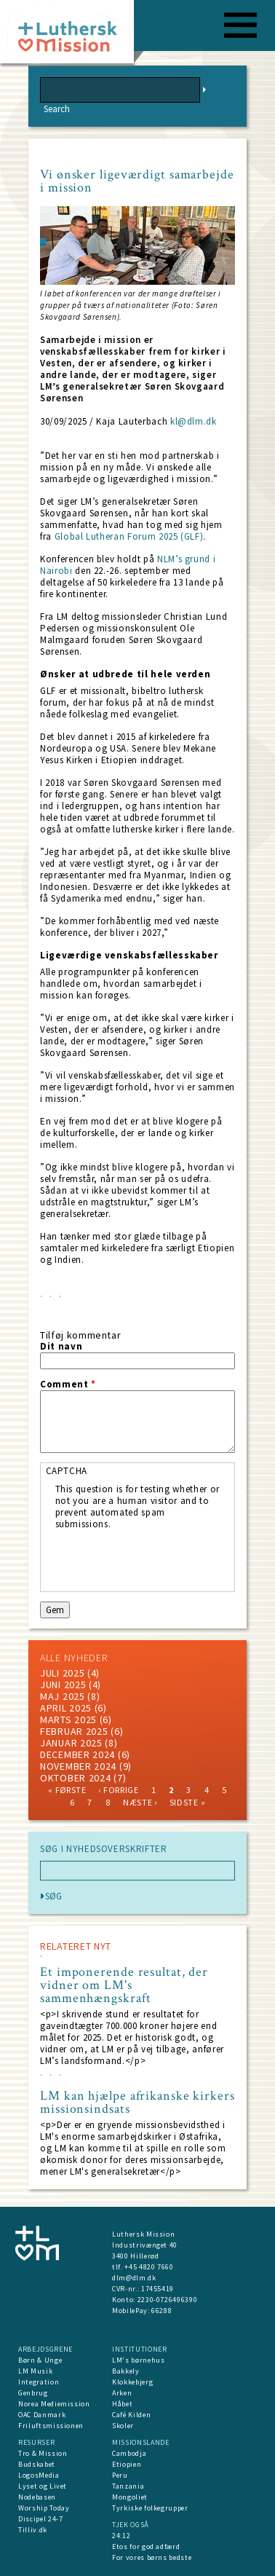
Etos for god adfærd (146, 2546)
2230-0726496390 (168, 2299)
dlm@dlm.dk (134, 2277)
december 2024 (77, 1754)
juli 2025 (62, 1672)
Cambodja (129, 2453)
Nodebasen (37, 2497)
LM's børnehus (138, 2360)
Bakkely (126, 2371)
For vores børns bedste (151, 2557)
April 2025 (66, 1707)
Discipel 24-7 (40, 2519)
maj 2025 (62, 1696)
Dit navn (61, 1346)
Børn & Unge (40, 2360)
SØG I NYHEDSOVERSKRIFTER (103, 1849)
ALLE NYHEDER (73, 1657)
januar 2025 (71, 1742)
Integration (38, 2382)
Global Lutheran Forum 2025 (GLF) (129, 536)
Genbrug (33, 2393)
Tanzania (128, 2486)
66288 (161, 2310)
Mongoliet (130, 2497)
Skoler (123, 2425)
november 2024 (78, 1766)
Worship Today (43, 2508)
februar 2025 (74, 1731)
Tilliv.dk (32, 2529)
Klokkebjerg (132, 2382)
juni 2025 (63, 1684)
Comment (68, 1384)
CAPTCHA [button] (67, 1471)
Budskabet (36, 2464)
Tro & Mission (42, 2453)
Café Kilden (131, 2414)
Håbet (122, 2403)
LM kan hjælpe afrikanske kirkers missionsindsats (137, 2102)
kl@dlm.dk (193, 421)
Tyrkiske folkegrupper (150, 2508)
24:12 (121, 2535)
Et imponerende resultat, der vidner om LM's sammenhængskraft (124, 1985)
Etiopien (126, 2464)
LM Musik (35, 2371)
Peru (120, 2475)
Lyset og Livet (42, 2486)
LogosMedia (39, 2475)
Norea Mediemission (54, 2403)
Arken (122, 2393)
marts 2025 (68, 1719)
